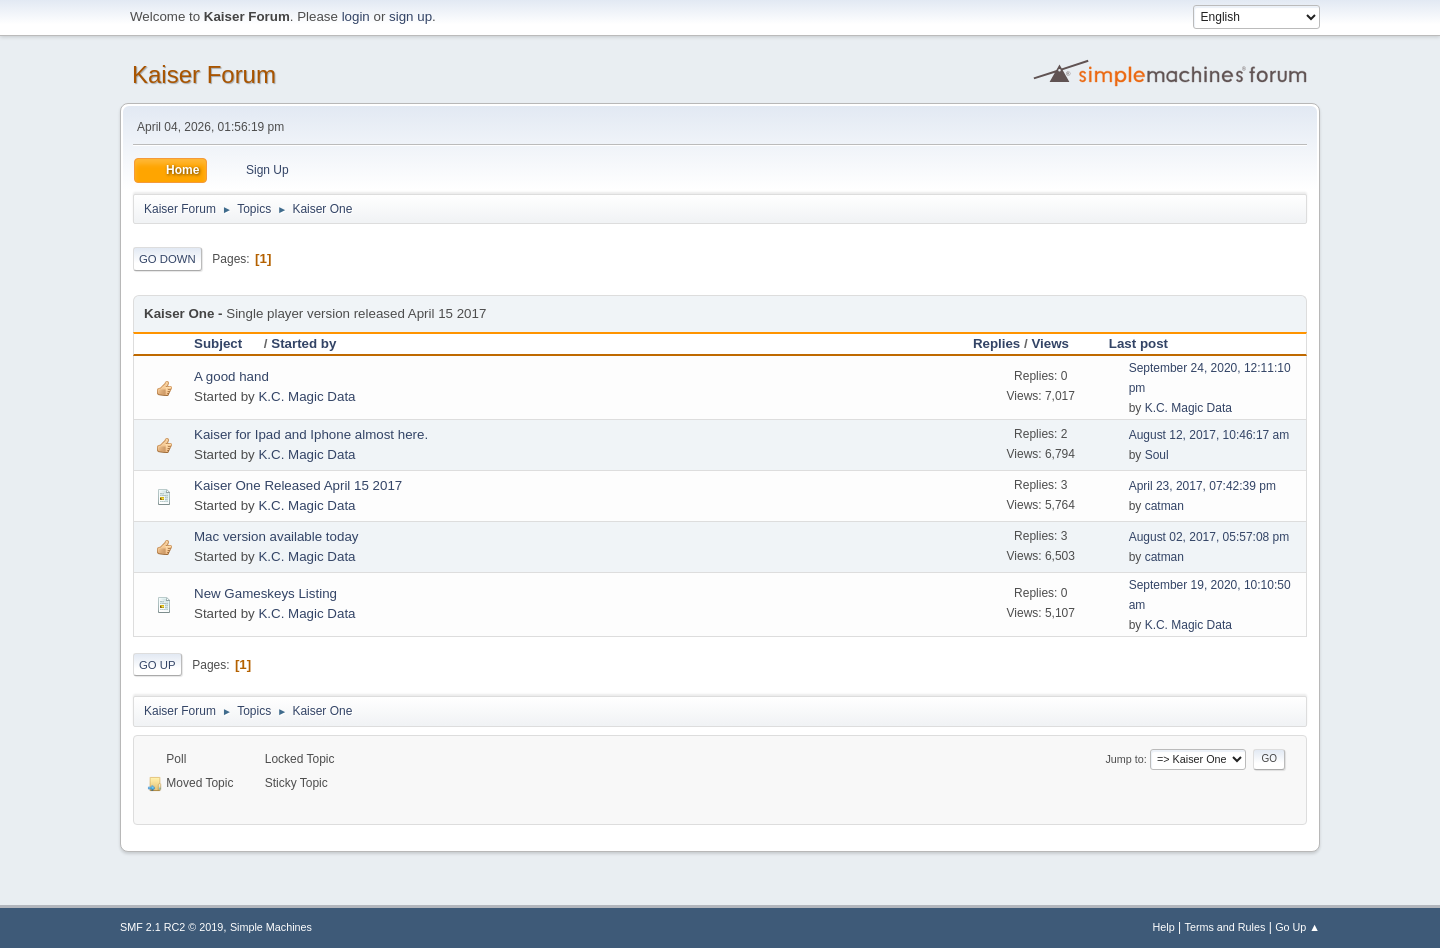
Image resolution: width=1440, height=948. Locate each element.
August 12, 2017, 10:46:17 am (1209, 435)
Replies (996, 343)
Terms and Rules (1225, 927)
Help (1164, 927)
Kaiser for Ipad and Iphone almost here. (311, 434)
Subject (227, 343)
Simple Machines (271, 927)
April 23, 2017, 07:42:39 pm (1202, 486)
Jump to (1124, 759)
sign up (410, 16)
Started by (303, 343)
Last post (1138, 343)
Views (1050, 343)
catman (1164, 506)
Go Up (157, 665)
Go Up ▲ (1297, 927)
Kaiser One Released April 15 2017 (298, 485)
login (356, 16)
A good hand (231, 376)
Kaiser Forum (204, 74)
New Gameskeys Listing (265, 593)
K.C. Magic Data (306, 396)
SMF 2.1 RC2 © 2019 (171, 927)
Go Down (167, 259)
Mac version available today (276, 536)
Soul (1157, 455)
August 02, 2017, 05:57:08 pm (1209, 537)
